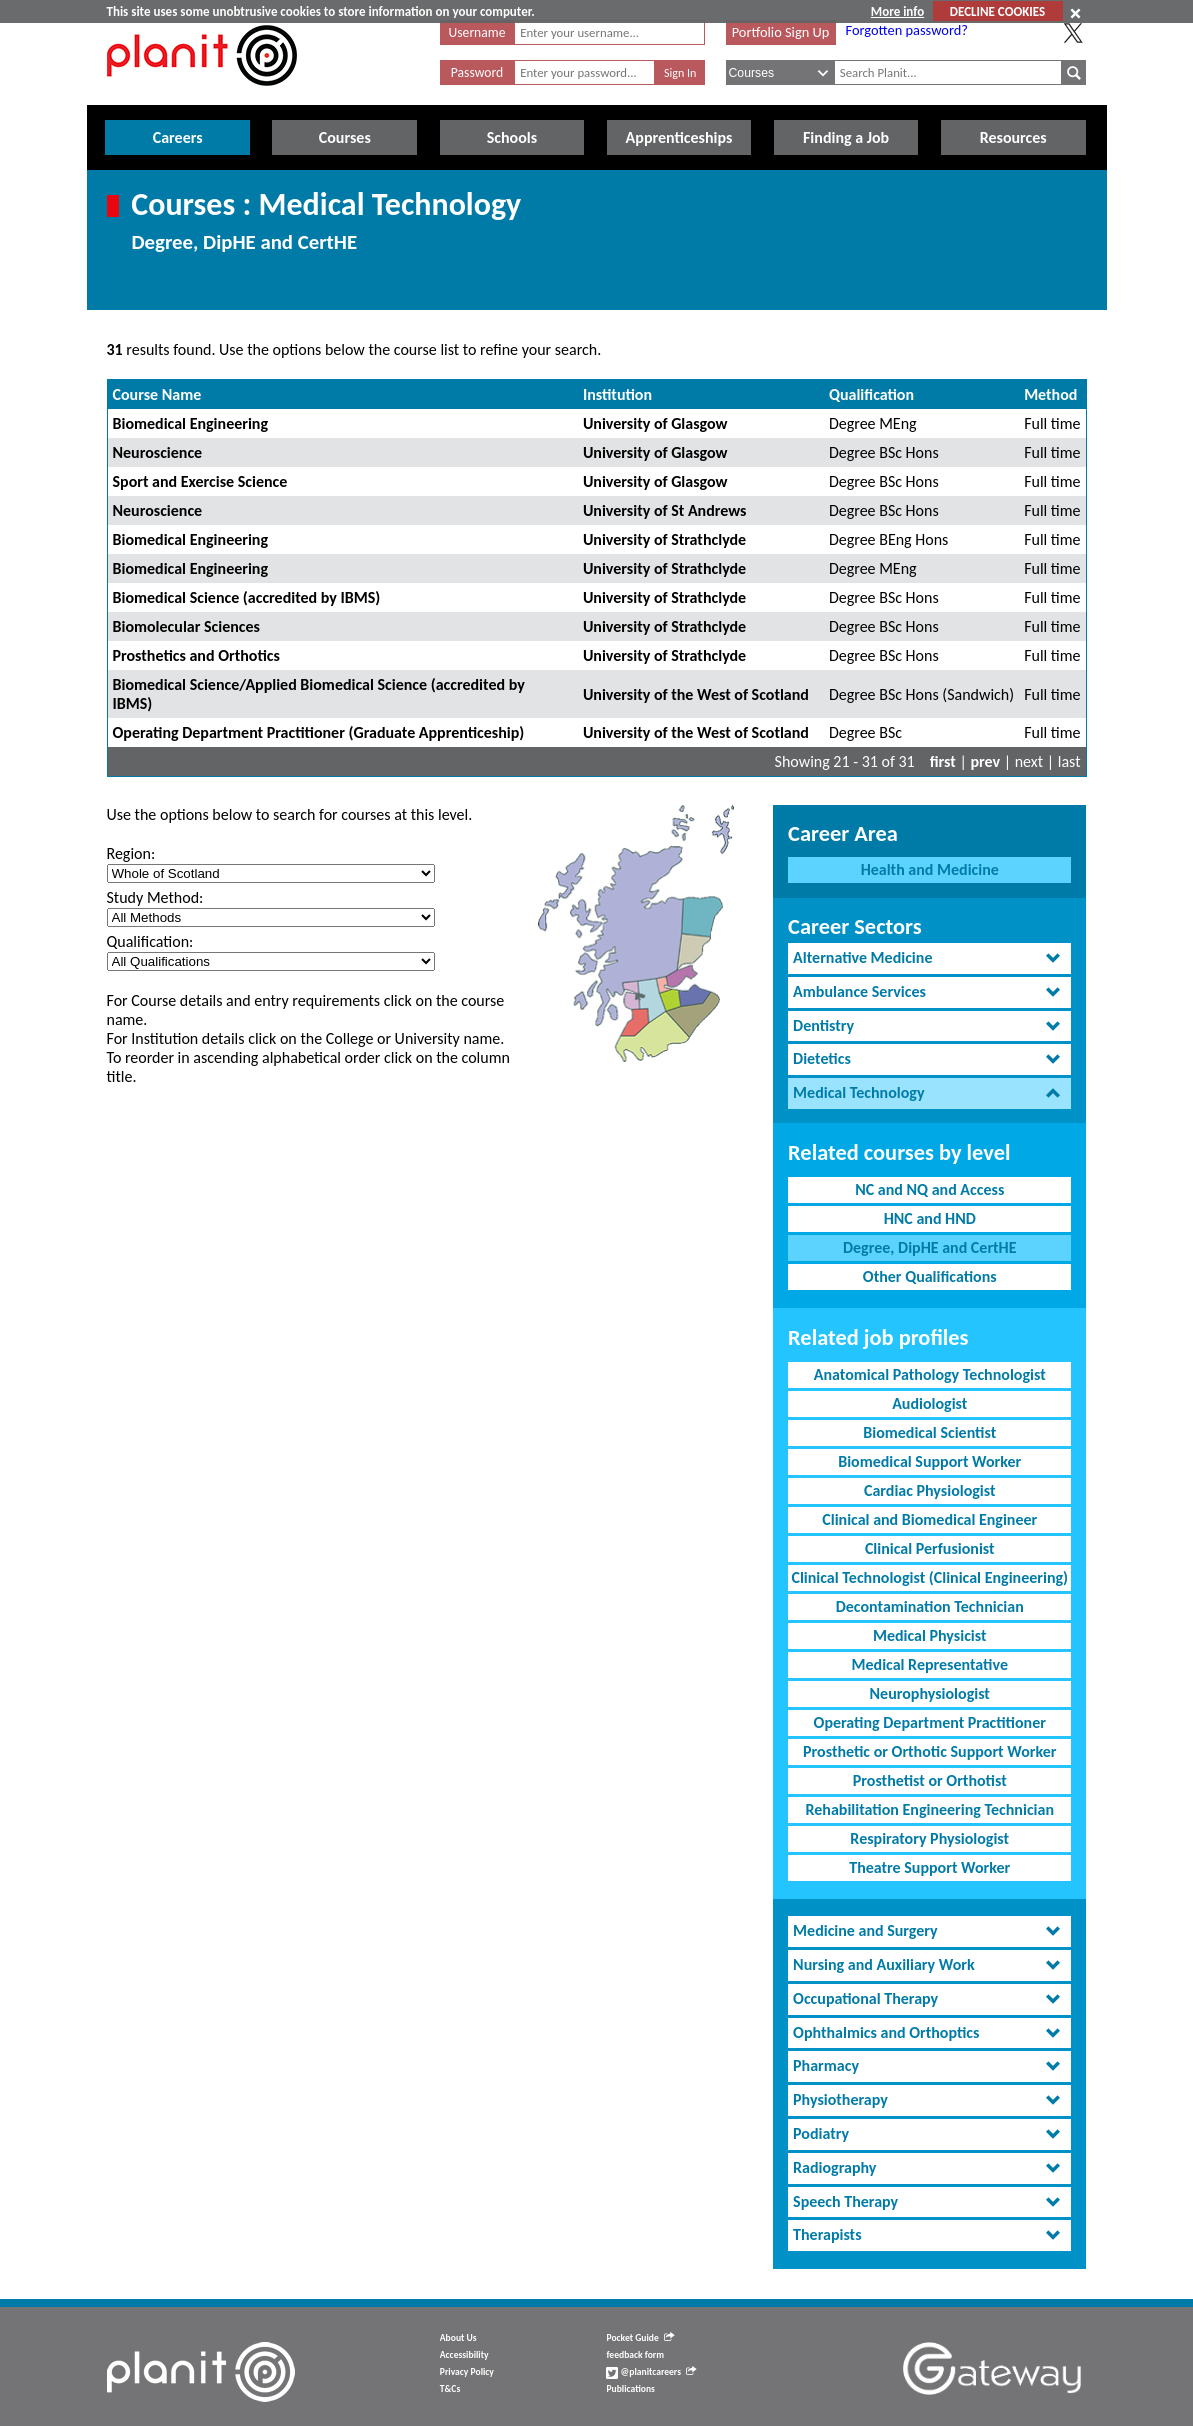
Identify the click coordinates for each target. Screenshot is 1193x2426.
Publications (630, 2389)
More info (897, 11)
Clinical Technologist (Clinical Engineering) (929, 1577)
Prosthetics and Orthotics (196, 655)
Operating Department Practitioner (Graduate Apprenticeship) (319, 732)
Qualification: (150, 941)
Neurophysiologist (930, 1693)
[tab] (929, 958)
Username (477, 32)
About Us (458, 2338)
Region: (131, 853)
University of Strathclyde (664, 539)
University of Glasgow (655, 423)
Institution (617, 394)
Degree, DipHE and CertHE (930, 1247)
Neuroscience (158, 452)
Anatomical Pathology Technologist (930, 1374)
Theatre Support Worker (929, 1867)
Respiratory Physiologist (929, 1838)
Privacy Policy (467, 2372)
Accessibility (464, 2355)
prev (985, 761)
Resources (1013, 137)
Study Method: (155, 897)
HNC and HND (930, 1218)
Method (1050, 394)
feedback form (635, 2355)
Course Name (157, 394)
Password (477, 72)
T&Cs (450, 2389)
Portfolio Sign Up (781, 32)
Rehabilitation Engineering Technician (929, 1809)
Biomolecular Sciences (186, 626)
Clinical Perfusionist (930, 1548)
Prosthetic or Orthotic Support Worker (929, 1751)
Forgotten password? (907, 30)
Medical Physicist (930, 1635)
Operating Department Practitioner (930, 1722)
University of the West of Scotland (696, 694)
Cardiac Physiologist (930, 1490)
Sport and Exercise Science (200, 481)
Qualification (871, 394)
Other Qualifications (930, 1276)
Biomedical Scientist (929, 1432)
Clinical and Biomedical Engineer (929, 1519)
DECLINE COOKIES (997, 11)
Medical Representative (930, 1664)
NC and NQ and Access (929, 1189)
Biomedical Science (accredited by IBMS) (247, 597)
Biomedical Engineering (191, 423)
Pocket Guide (639, 2338)
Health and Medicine (930, 869)
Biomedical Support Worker (929, 1461)
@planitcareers (651, 2372)
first (943, 761)
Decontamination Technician (930, 1606)
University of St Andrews (665, 510)
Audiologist (929, 1403)
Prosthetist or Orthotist (930, 1780)
